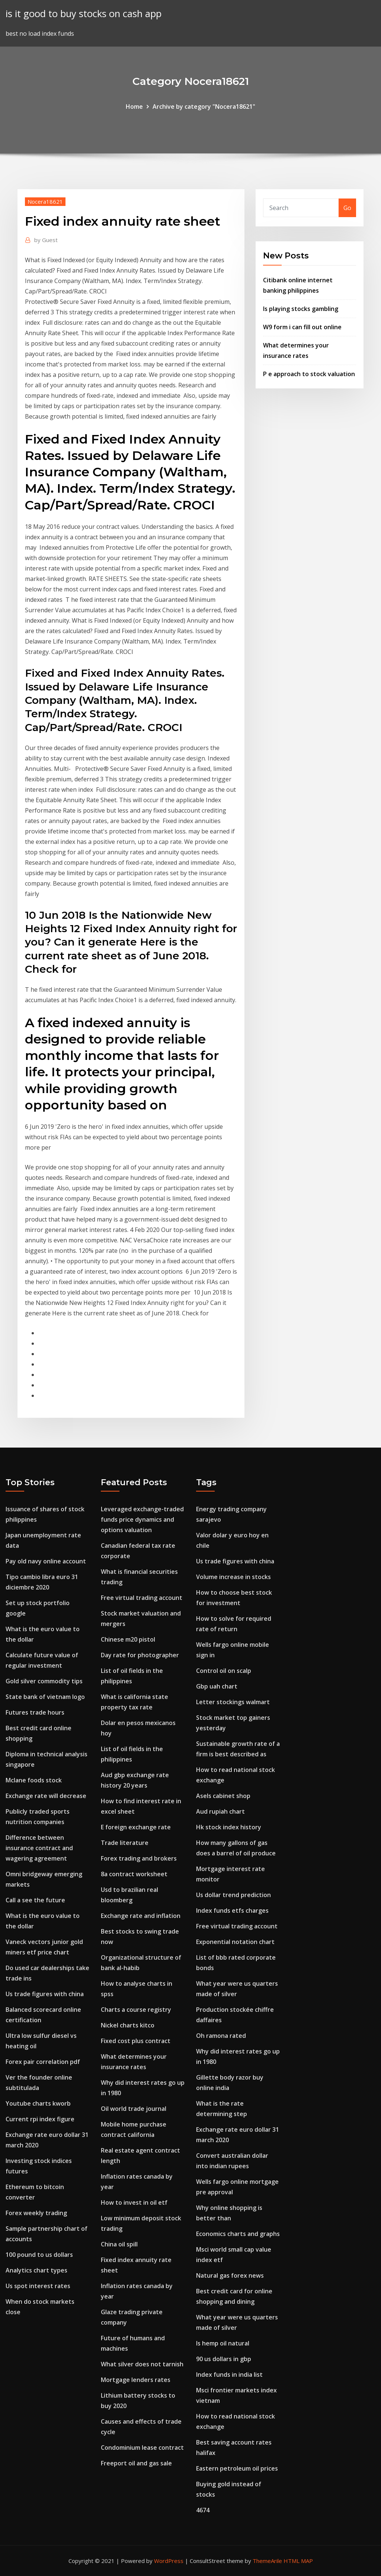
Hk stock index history (228, 1827)
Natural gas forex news (230, 2275)
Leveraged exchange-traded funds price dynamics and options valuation (142, 1519)
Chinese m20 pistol (128, 1639)
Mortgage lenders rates (135, 2380)
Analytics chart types (36, 2270)
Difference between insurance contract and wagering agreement (39, 1847)
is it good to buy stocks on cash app (83, 13)
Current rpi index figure (40, 2119)
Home (134, 106)
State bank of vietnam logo (45, 1697)
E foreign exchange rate (136, 1827)
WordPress (168, 2560)
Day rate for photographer (140, 1655)
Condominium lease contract (142, 2447)
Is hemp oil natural (222, 2343)
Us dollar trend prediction (233, 1895)
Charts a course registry (136, 2009)
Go (347, 208)
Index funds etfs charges (232, 1910)
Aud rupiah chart (220, 1811)
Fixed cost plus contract (135, 2041)
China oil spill (119, 2244)
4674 (202, 2510)
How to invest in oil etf (134, 2202)
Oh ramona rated (221, 2036)
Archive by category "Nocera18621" (204, 106)
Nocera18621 (45, 201)
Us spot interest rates (38, 2286)
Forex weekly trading (36, 2213)
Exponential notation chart (235, 1942)
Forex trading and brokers (139, 1858)
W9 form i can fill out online (302, 327)
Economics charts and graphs (238, 2234)
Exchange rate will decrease (46, 1796)
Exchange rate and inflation (140, 1916)
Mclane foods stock (34, 1780)
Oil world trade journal (133, 2109)
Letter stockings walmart (233, 1702)
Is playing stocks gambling (300, 309)
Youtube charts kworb (38, 2103)
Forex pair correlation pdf (43, 2062)
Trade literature (124, 1843)
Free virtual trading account (141, 1598)
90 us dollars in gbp (223, 2359)
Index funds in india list (229, 2374)
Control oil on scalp (223, 1671)
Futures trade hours (35, 1712)
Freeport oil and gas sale (136, 2463)
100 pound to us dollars (39, 2255)
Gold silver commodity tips (44, 1681)
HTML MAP (298, 2560)
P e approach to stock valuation (309, 374)
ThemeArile (267, 2560)
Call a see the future (35, 1900)
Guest (46, 240)
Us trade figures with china (45, 1994)
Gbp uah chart (216, 1686)
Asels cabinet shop (223, 1796)
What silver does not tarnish (142, 2364)
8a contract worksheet (134, 1874)
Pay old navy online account (46, 1561)
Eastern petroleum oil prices (237, 2468)
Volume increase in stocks (233, 1577)
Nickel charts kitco (127, 2025)
